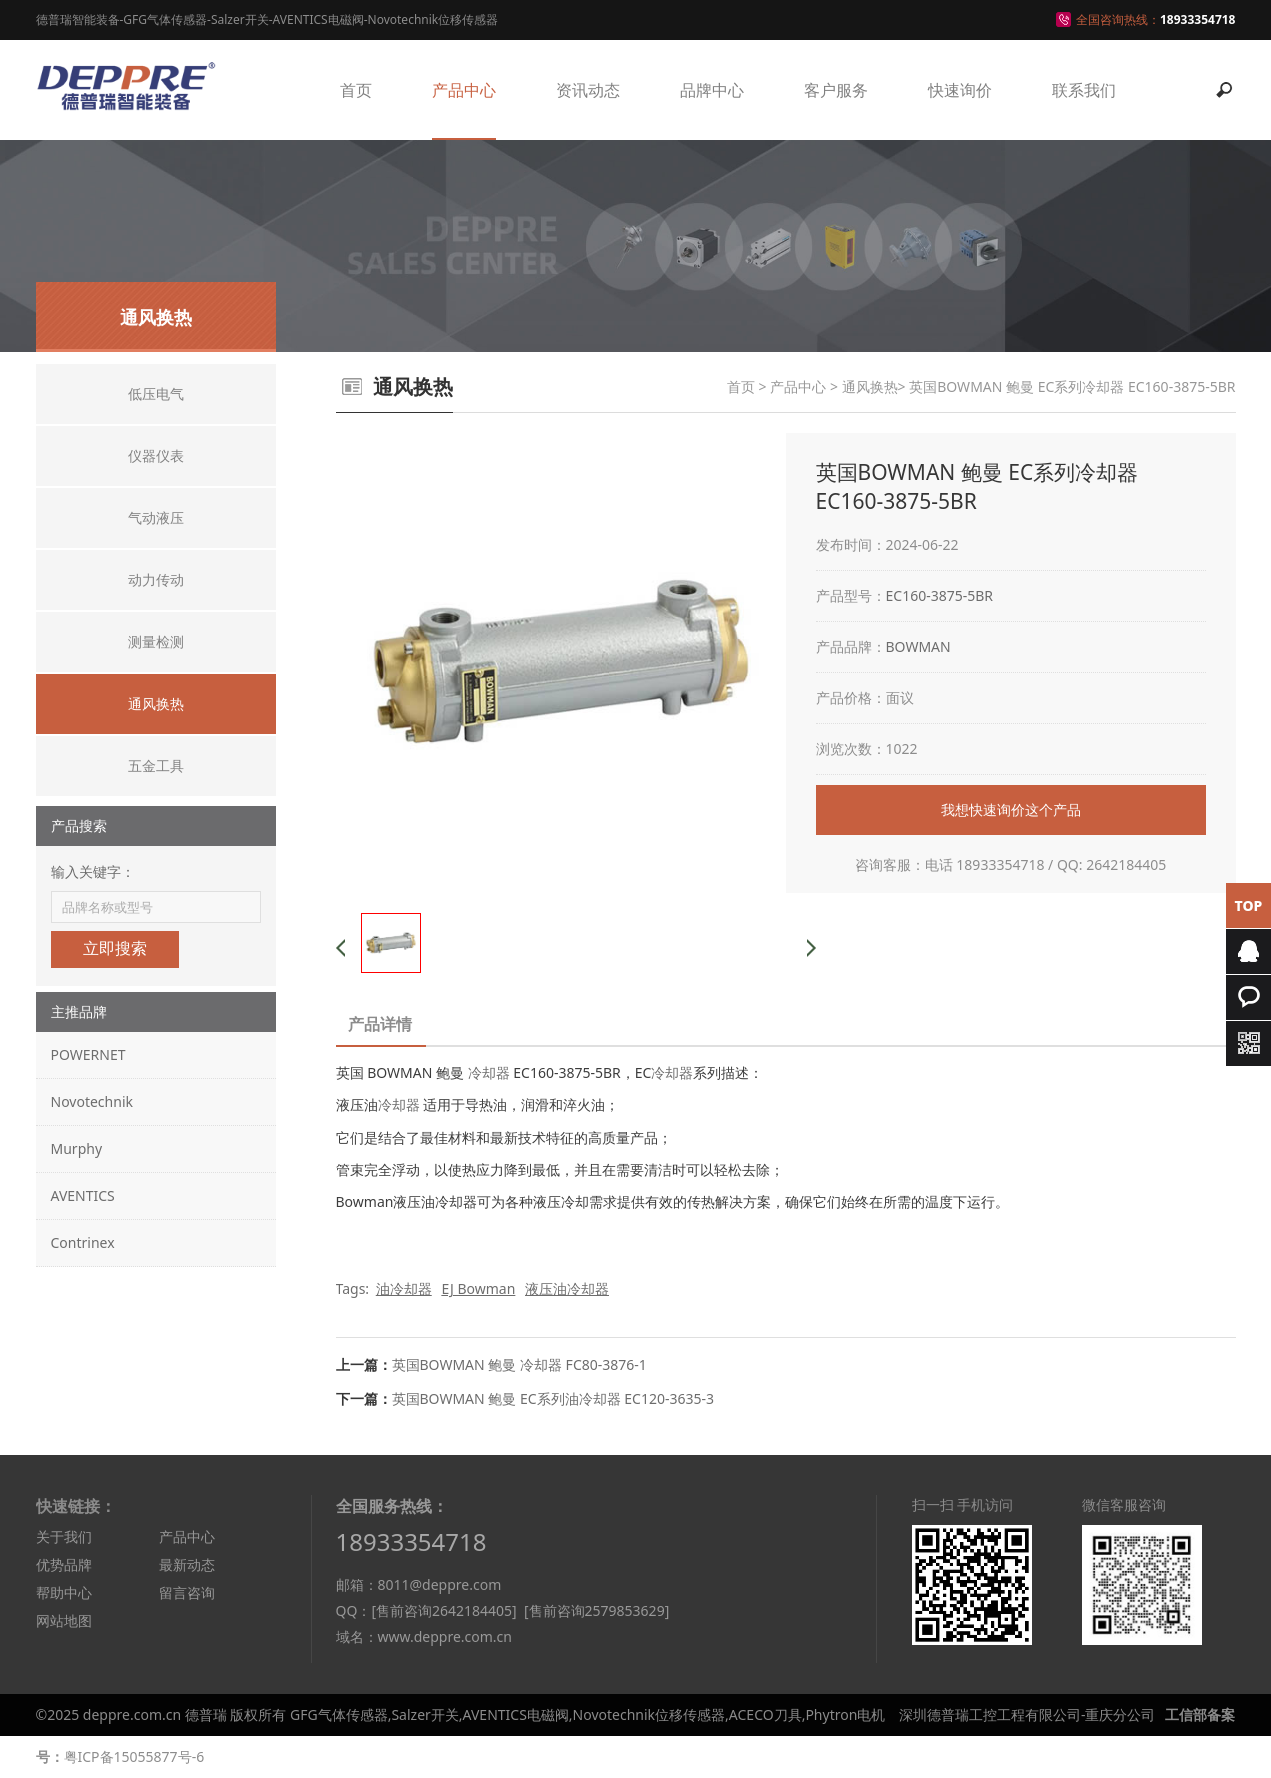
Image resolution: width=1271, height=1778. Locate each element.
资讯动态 (588, 90)
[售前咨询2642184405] (443, 1610)
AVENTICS (83, 1195)
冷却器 (489, 1072)
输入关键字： (93, 871)
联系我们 (1084, 90)
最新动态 (187, 1564)
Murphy (77, 1148)
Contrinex (83, 1242)
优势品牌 (64, 1564)
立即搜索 (115, 948)
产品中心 (464, 90)
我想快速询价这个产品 (1011, 809)
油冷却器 (404, 1288)
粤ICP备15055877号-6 (134, 1756)
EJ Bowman (478, 1288)
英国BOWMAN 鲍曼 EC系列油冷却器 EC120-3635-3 (553, 1398)
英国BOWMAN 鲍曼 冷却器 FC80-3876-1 (519, 1364)
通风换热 (870, 386)
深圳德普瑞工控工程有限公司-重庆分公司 (1027, 1714)
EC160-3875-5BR (940, 595)
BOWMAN (918, 646)
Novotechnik (92, 1101)
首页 (356, 90)
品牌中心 (712, 90)
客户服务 (836, 90)
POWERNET (88, 1054)
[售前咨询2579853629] (596, 1610)
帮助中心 (64, 1592)
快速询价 (960, 90)
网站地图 (64, 1620)
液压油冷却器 (567, 1288)
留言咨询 (187, 1592)
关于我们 (64, 1536)
